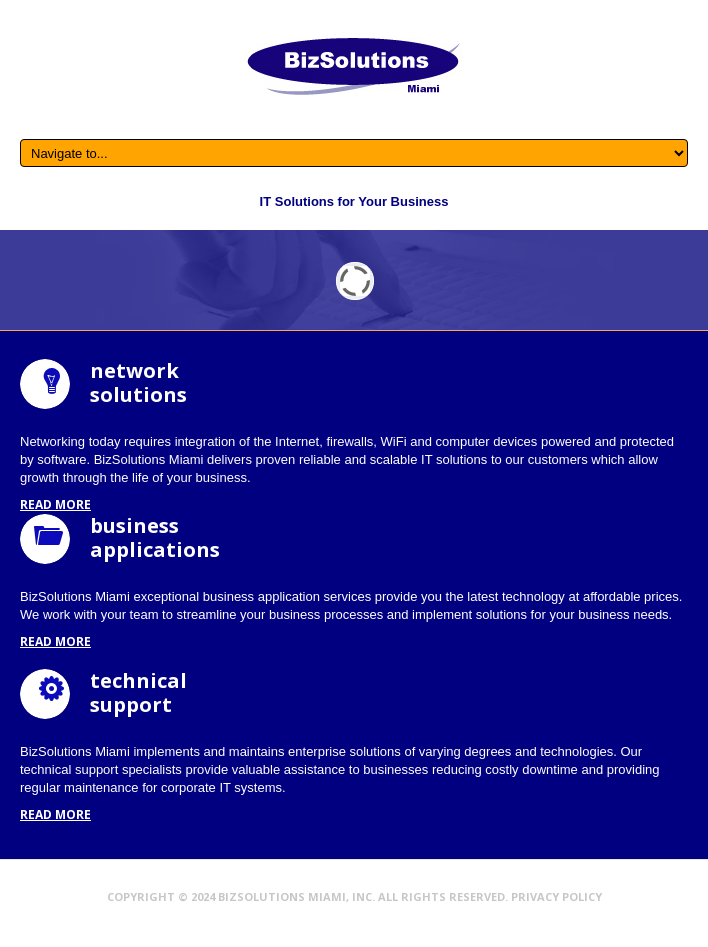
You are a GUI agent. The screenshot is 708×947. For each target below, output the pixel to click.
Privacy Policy (556, 896)
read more (55, 504)
